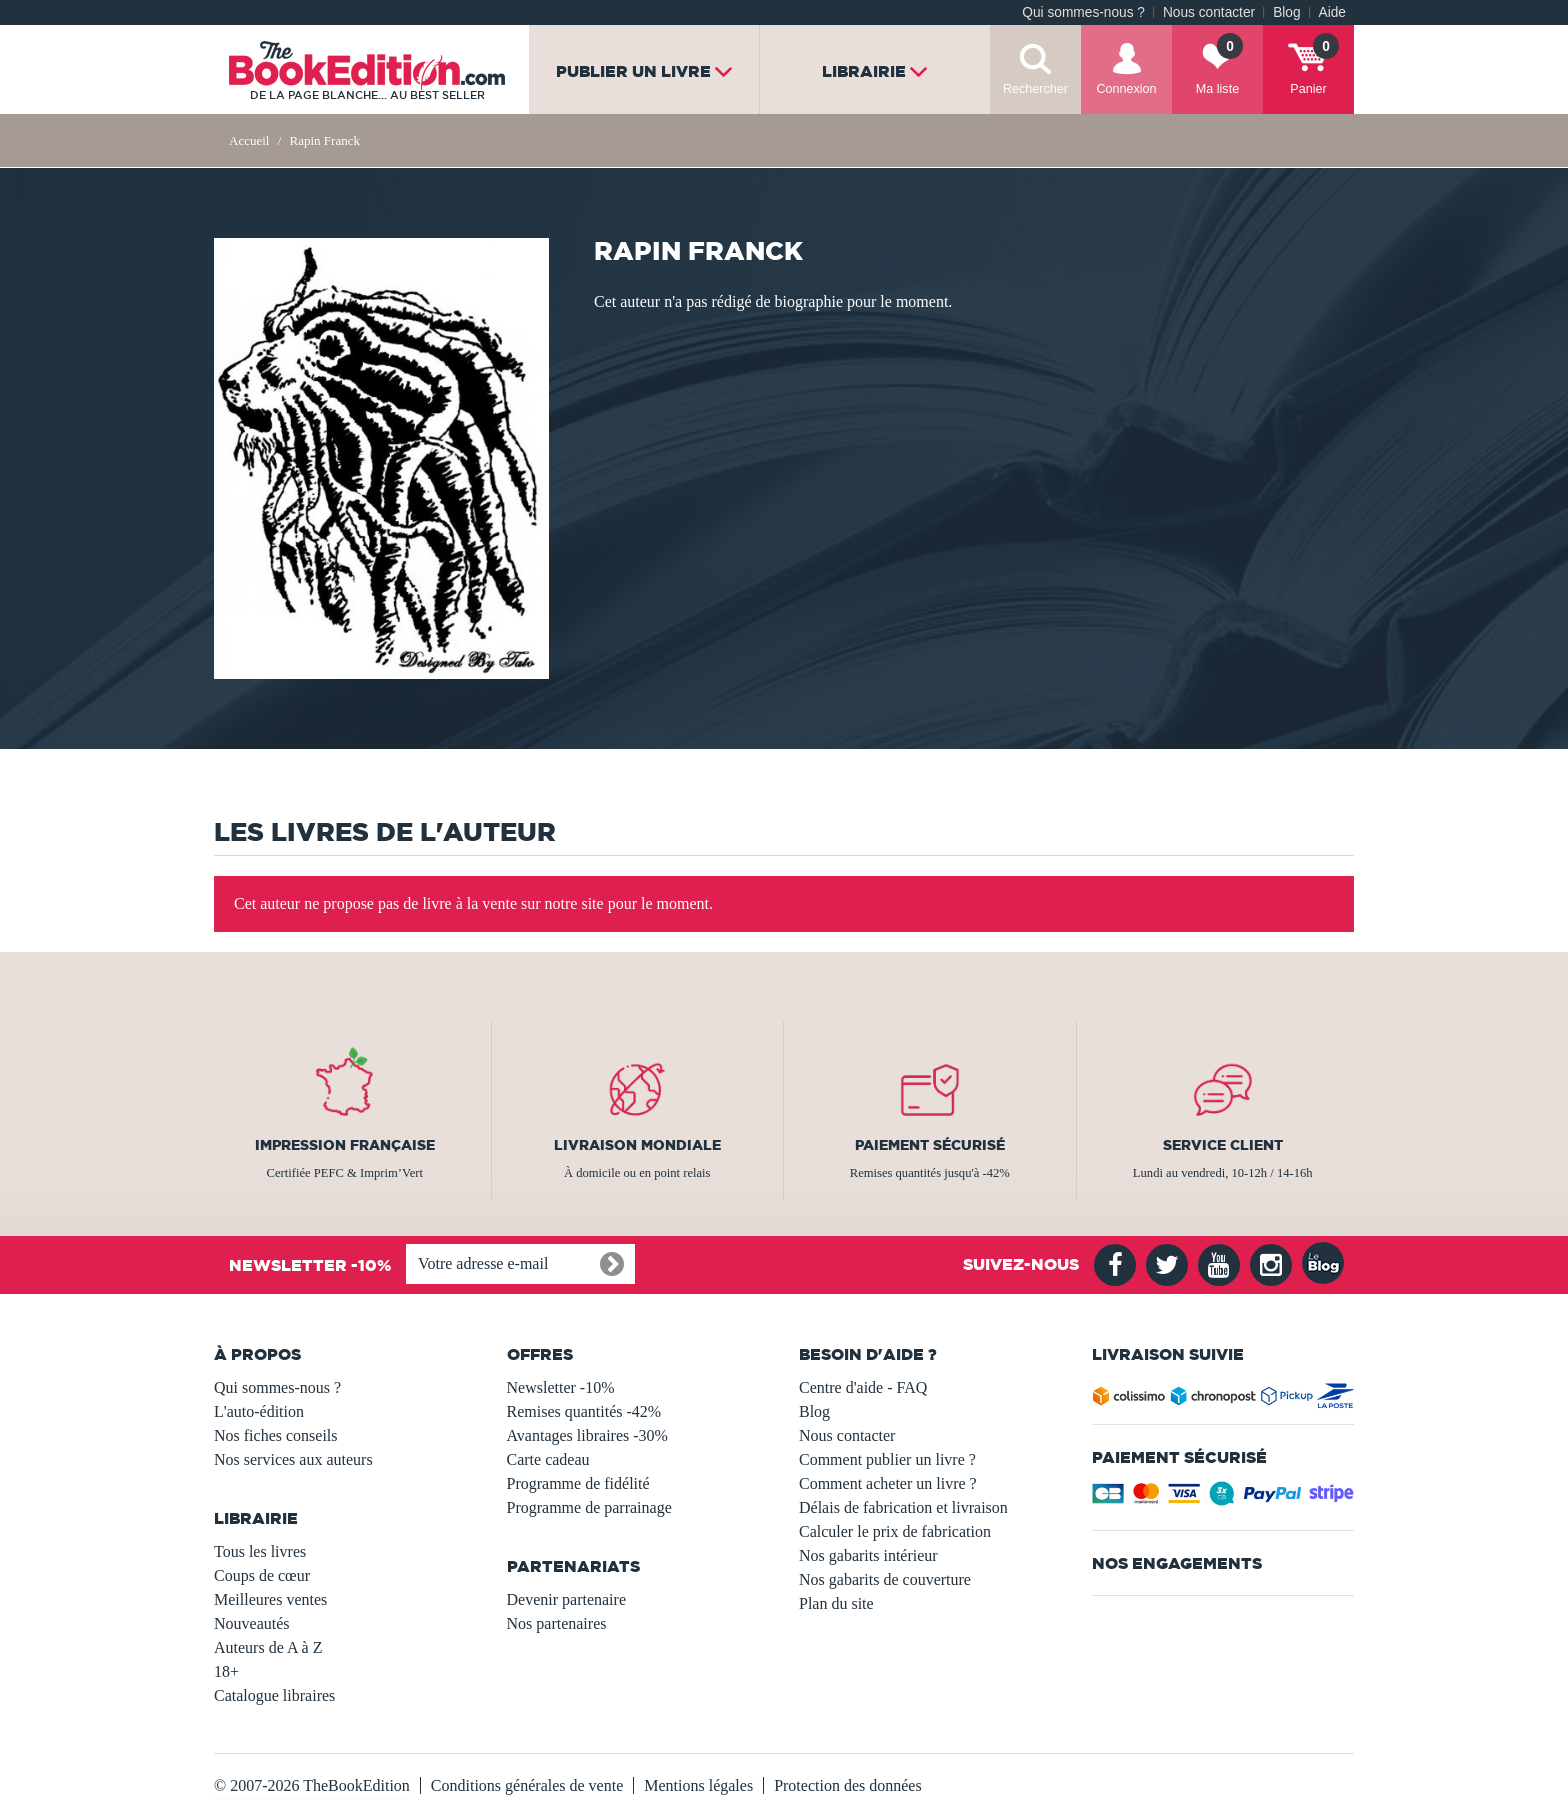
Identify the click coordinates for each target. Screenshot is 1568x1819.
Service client (1223, 1145)
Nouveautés (252, 1623)
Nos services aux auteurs (293, 1459)
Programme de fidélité (578, 1483)
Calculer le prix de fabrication (895, 1531)
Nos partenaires (557, 1623)
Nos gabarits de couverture (885, 1579)
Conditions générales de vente (527, 1785)
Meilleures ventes (270, 1599)
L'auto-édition (259, 1411)
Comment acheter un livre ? (888, 1483)
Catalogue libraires (274, 1695)
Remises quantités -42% (584, 1411)
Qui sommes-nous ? (1083, 12)
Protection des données (848, 1785)
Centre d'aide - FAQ (863, 1387)
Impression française (345, 1145)
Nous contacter (1209, 12)
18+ (226, 1671)
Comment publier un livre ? (887, 1459)
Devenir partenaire (566, 1599)
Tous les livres (260, 1551)
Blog (1286, 12)
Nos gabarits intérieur (868, 1555)
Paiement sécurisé (930, 1145)
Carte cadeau (548, 1459)
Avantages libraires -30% (587, 1435)
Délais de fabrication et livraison (903, 1507)
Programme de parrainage (589, 1507)
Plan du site (836, 1603)
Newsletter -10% (561, 1387)
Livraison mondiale (637, 1145)
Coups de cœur (262, 1575)
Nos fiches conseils (276, 1435)
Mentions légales (698, 1785)
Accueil (249, 140)
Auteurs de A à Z (268, 1647)
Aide (1332, 12)
